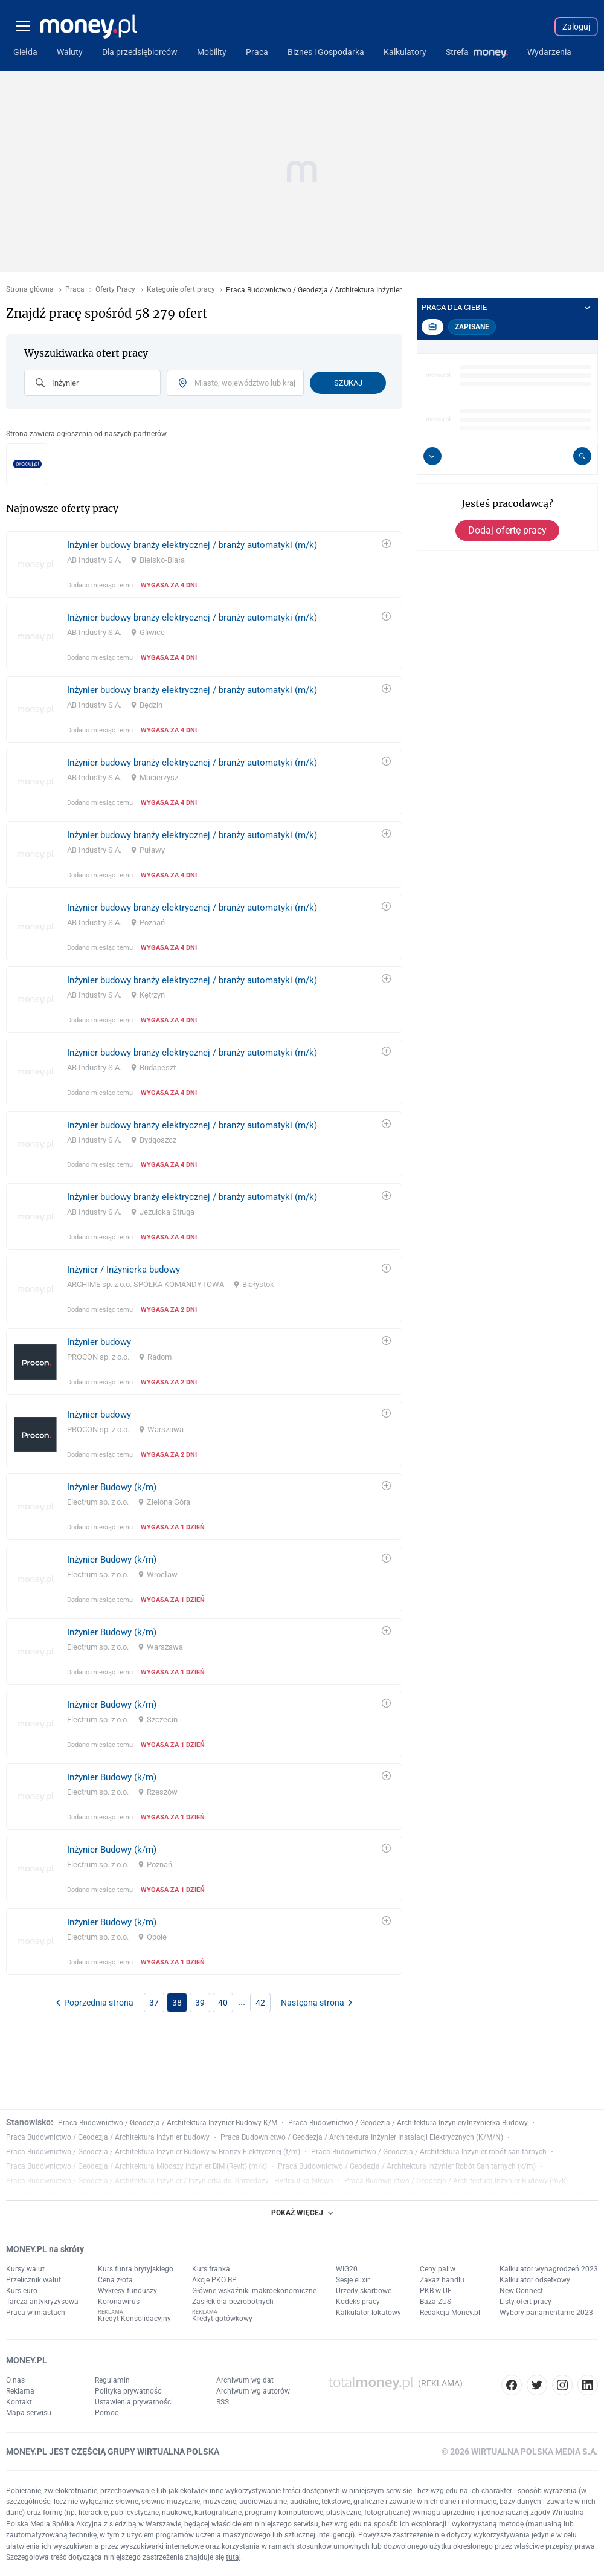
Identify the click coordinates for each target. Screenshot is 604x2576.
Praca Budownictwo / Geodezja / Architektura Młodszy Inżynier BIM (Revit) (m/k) (136, 2166)
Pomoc (106, 2413)
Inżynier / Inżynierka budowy (123, 1269)
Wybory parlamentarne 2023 (546, 2312)
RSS (222, 2402)
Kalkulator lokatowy (368, 2312)
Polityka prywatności (129, 2391)
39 (200, 2002)
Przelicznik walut (33, 2280)
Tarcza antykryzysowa (42, 2301)
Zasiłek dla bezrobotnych (233, 2301)
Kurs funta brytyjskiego (135, 2269)
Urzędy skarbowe (363, 2291)
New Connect (521, 2291)
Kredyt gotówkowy (222, 2318)
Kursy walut (25, 2269)
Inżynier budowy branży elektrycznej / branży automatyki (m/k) (192, 545)
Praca (75, 290)
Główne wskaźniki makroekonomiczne (254, 2291)
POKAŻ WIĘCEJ (302, 2213)
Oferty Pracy (115, 290)
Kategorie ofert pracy (181, 290)
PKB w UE (436, 2291)
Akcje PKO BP (214, 2280)
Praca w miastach (35, 2312)
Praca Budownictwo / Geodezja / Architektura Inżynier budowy (108, 2137)
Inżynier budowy (99, 1342)
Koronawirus (119, 2301)
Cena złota (115, 2280)
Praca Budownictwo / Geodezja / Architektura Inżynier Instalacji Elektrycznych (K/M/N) (361, 2137)
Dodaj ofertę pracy (507, 530)
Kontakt (19, 2402)
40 (223, 2002)
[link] (204, 564)
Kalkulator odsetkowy (535, 2280)
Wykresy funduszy (127, 2291)
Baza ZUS (435, 2301)
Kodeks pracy (358, 2301)
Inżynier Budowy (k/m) (111, 1487)
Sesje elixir (353, 2280)
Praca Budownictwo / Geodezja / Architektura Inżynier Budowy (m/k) (456, 2181)
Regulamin (112, 2380)
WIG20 (347, 2269)
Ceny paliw (437, 2269)
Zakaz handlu (442, 2280)
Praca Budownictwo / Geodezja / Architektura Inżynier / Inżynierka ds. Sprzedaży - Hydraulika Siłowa (169, 2181)
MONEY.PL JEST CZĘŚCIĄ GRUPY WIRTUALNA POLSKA (112, 2451)
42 (260, 2002)
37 (154, 2002)
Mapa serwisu (28, 2413)
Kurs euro (21, 2291)
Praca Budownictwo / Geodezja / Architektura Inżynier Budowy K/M (167, 2123)
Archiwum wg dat (245, 2380)
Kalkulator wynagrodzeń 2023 (549, 2269)
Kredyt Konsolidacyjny (134, 2318)
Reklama (20, 2391)
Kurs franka (211, 2269)
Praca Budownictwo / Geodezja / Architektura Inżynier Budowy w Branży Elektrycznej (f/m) (153, 2152)
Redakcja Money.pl (450, 2312)
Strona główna (30, 290)
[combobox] (92, 383)
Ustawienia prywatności (134, 2402)
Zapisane (472, 327)
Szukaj (348, 382)
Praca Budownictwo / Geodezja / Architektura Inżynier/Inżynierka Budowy (408, 2123)
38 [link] (177, 2002)
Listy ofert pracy (525, 2301)
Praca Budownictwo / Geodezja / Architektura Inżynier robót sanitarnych (429, 2152)
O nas (15, 2380)
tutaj (233, 2557)
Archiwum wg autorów (253, 2391)
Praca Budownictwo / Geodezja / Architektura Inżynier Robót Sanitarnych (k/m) (407, 2166)
